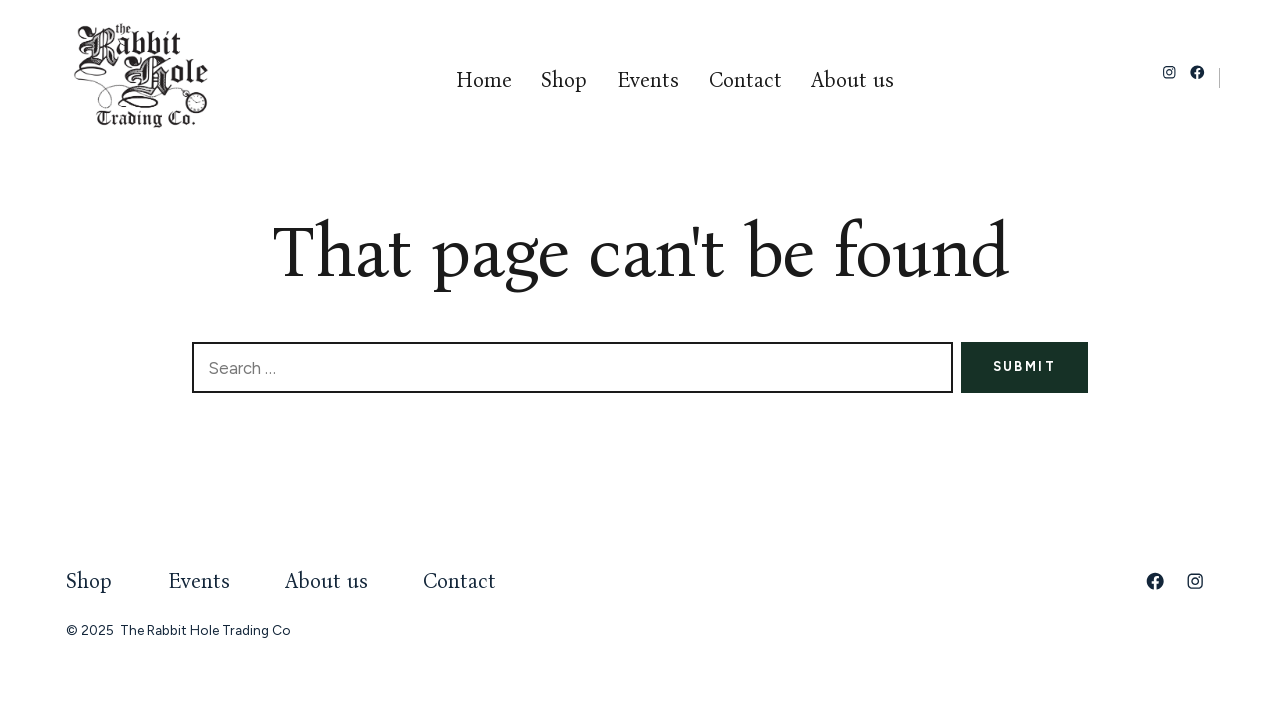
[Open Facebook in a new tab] (1197, 72)
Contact (745, 80)
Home (484, 80)
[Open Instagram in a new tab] (1169, 72)
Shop (564, 80)
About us (852, 80)
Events (648, 80)
